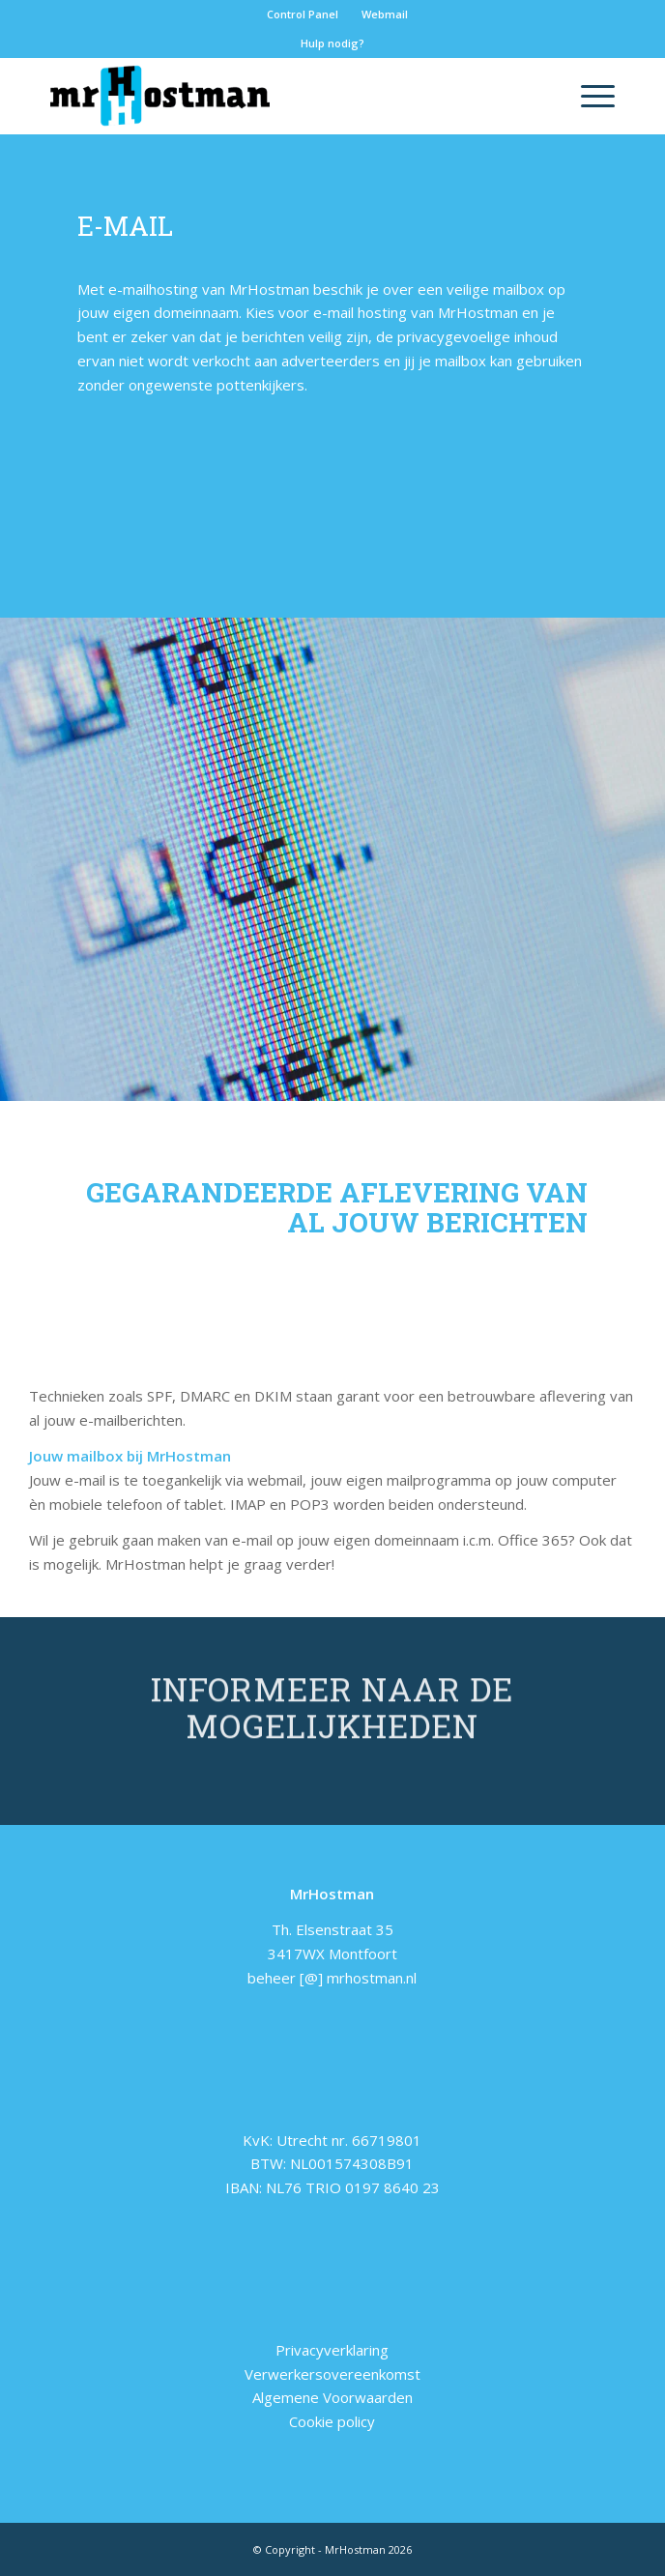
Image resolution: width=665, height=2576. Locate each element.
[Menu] (588, 95)
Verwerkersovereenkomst (332, 2374)
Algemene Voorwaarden (332, 2397)
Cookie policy (332, 2421)
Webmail (384, 14)
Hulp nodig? (332, 43)
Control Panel (302, 14)
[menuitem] (303, 14)
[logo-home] (276, 95)
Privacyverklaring (332, 2349)
